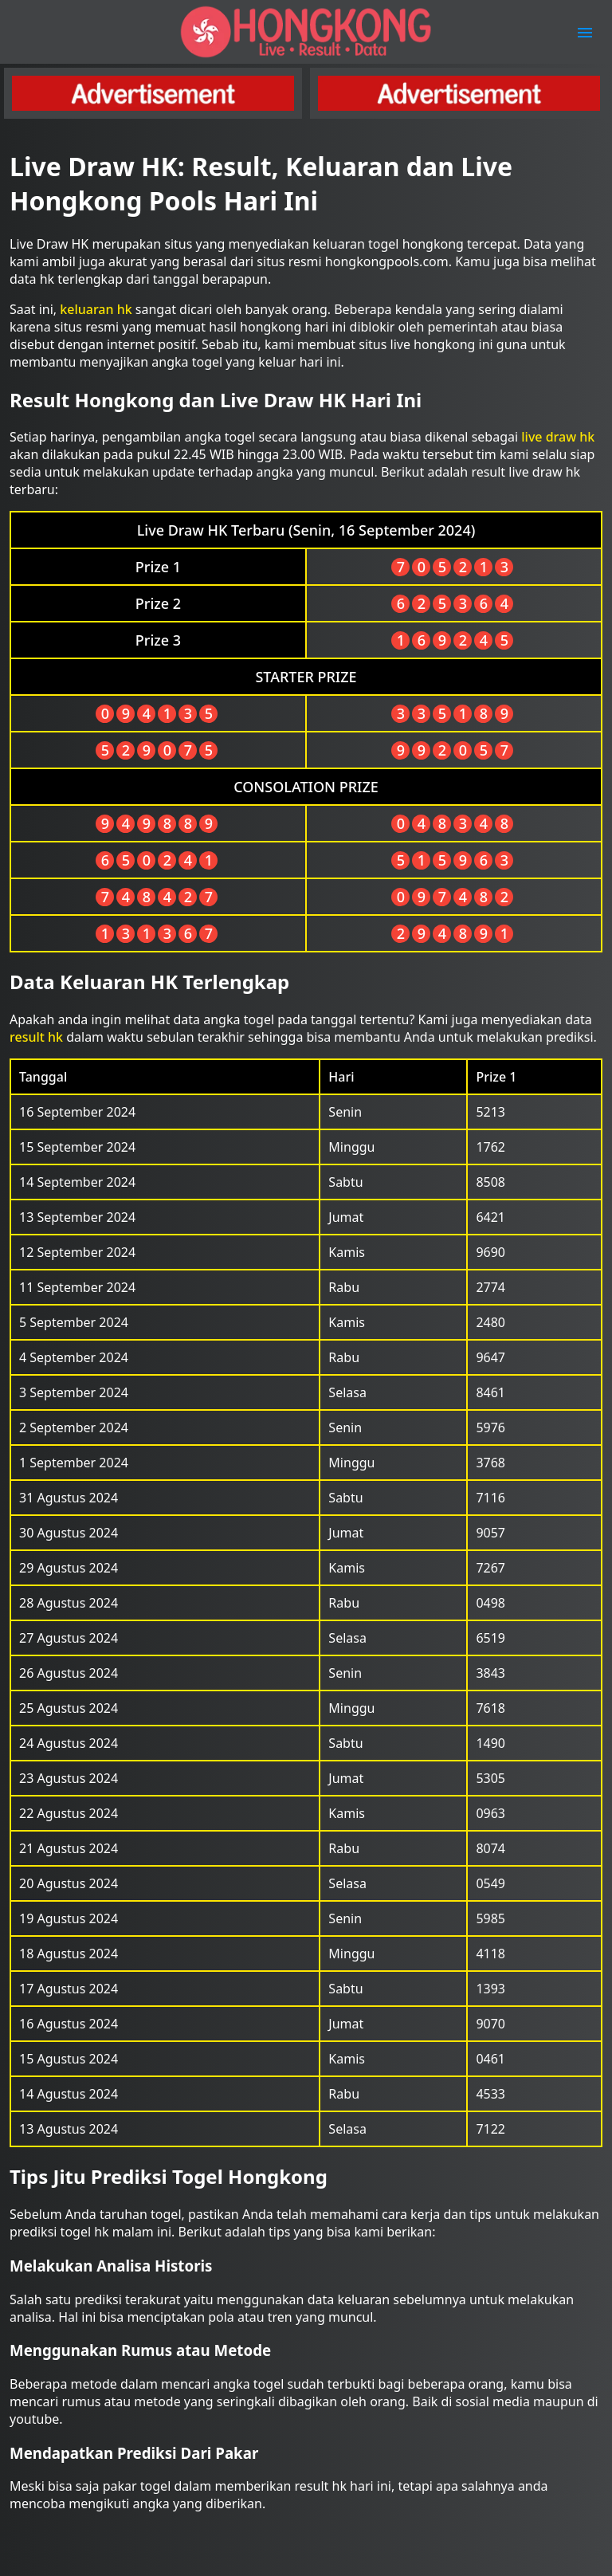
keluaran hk (95, 309)
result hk (36, 1037)
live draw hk (557, 437)
